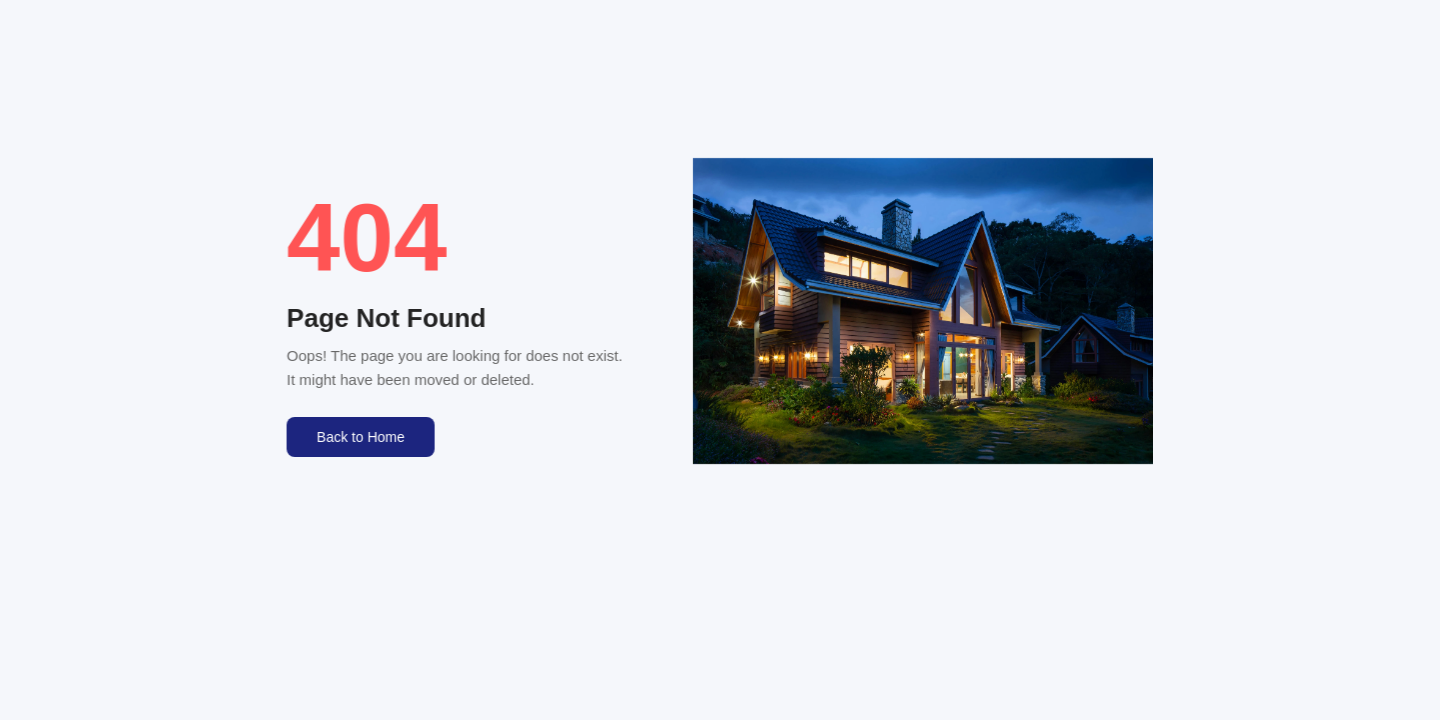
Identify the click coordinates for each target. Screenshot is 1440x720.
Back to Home (360, 437)
